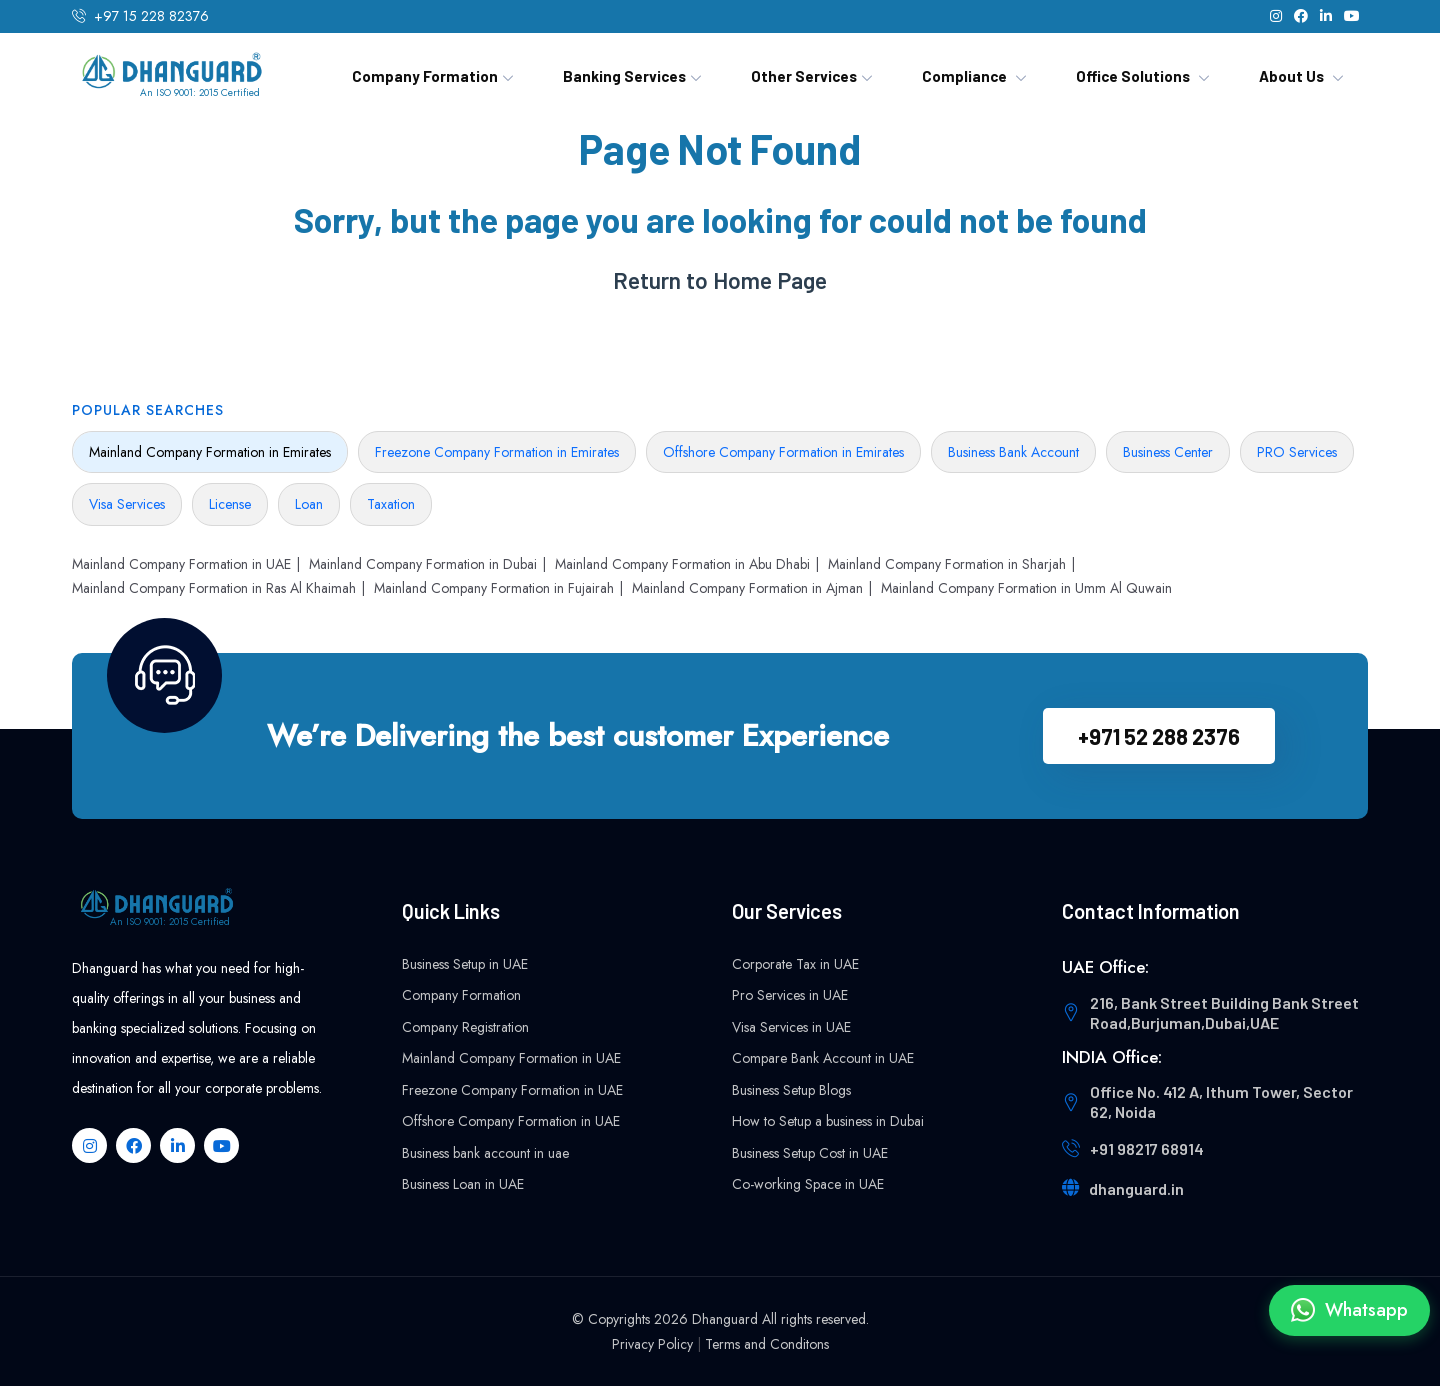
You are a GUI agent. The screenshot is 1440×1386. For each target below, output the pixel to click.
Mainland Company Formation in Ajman (747, 588)
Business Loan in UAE (463, 1184)
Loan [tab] (309, 504)
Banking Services (624, 76)
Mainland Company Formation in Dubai (423, 564)
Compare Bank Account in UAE (823, 1058)
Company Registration (465, 1027)
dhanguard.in (1136, 1188)
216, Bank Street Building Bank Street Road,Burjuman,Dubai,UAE (1224, 1012)
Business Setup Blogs (791, 1090)
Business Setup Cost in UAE (810, 1153)
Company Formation (425, 76)
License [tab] (230, 504)
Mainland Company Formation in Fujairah (494, 588)
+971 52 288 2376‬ (1159, 736)
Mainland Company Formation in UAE (181, 564)
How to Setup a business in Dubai (828, 1121)
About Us (1291, 76)
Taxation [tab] (391, 504)
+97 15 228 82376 (151, 16)
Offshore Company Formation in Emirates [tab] (783, 452)
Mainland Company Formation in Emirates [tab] (210, 452)
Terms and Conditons (767, 1344)
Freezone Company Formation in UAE (512, 1090)
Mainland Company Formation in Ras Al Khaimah (214, 588)
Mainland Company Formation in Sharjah (947, 564)
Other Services (804, 76)
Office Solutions (1133, 76)
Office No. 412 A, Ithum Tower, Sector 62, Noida (1221, 1101)
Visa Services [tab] (127, 504)
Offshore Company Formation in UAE (511, 1121)
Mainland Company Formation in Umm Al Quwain (1026, 588)
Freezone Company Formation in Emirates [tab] (497, 452)
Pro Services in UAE (790, 995)
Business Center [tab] (1168, 452)
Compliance (964, 76)
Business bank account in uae (485, 1153)
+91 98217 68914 (1147, 1148)
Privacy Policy (652, 1344)
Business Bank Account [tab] (1013, 452)
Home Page (770, 280)
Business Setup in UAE (465, 964)
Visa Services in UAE (791, 1027)
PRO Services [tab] (1297, 452)
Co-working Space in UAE (808, 1184)
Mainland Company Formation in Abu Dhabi (682, 564)
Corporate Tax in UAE (795, 964)
